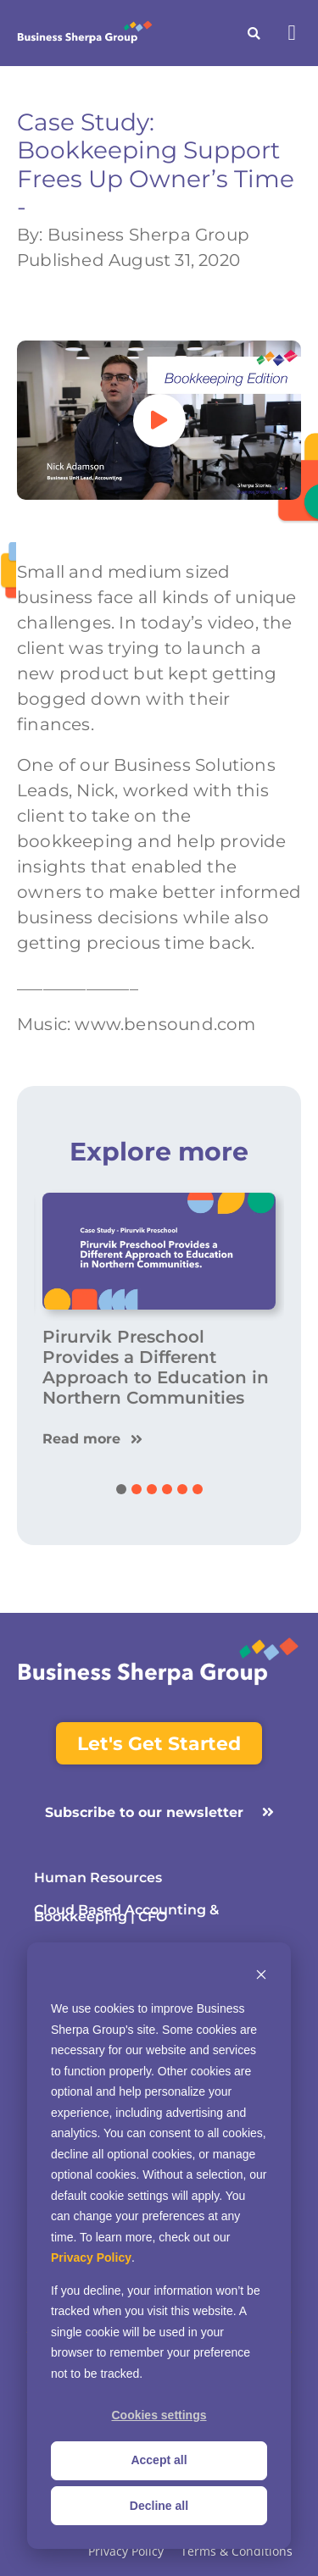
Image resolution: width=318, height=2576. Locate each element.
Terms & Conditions (237, 2552)
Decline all (159, 2505)
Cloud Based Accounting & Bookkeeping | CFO (126, 1913)
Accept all (159, 2460)
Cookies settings (158, 2415)
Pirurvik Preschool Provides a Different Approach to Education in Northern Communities (155, 1367)
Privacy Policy (91, 2257)
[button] (291, 33)
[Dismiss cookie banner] (261, 1976)
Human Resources (98, 1878)
